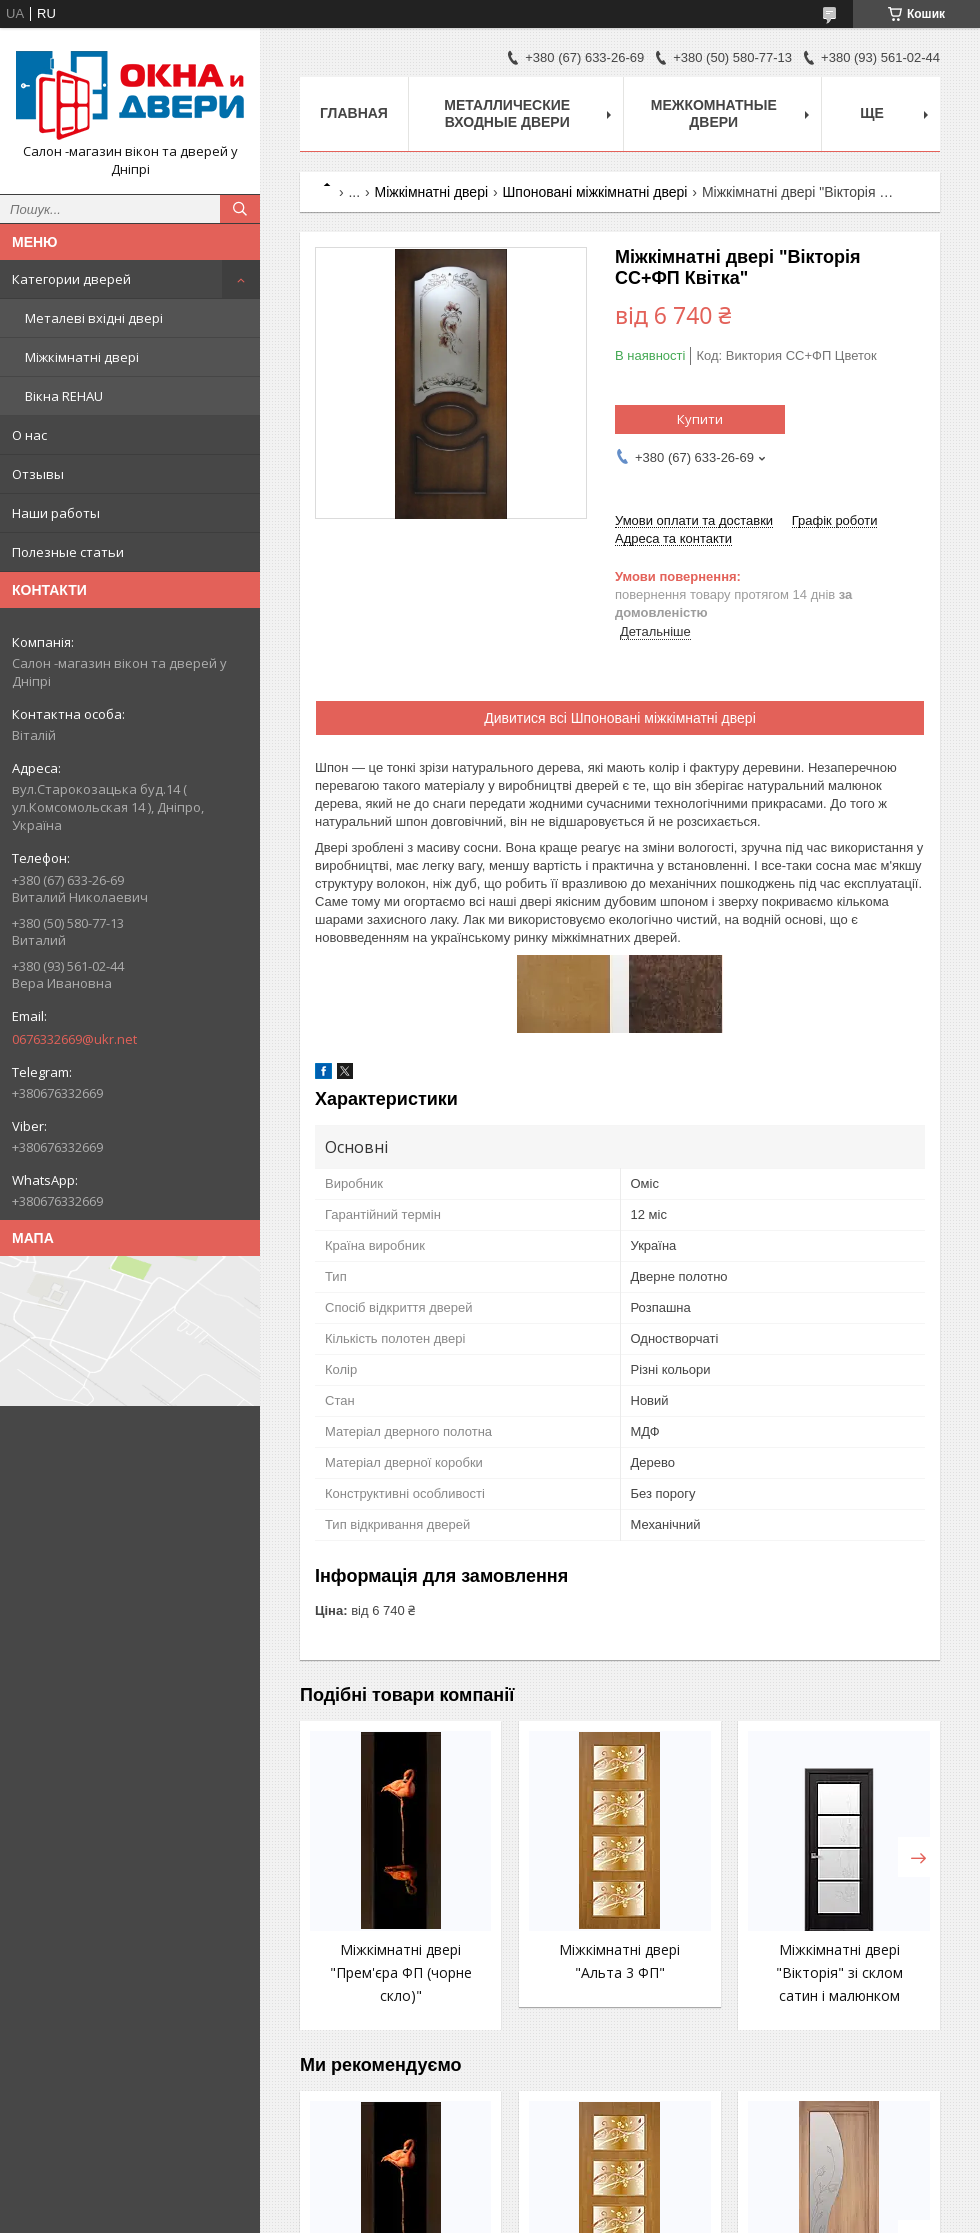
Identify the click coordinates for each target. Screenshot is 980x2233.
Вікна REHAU (64, 396)
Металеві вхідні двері (94, 318)
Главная (354, 113)
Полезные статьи (68, 552)
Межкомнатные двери (714, 113)
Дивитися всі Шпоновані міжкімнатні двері (620, 718)
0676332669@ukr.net (74, 1039)
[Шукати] (240, 209)
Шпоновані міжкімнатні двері (594, 192)
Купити (700, 419)
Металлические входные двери (507, 113)
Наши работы (56, 513)
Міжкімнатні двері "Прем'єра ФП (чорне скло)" (401, 1972)
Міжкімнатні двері (82, 357)
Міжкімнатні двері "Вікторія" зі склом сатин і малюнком (839, 1972)
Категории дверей (71, 279)
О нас (29, 435)
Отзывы (38, 474)
